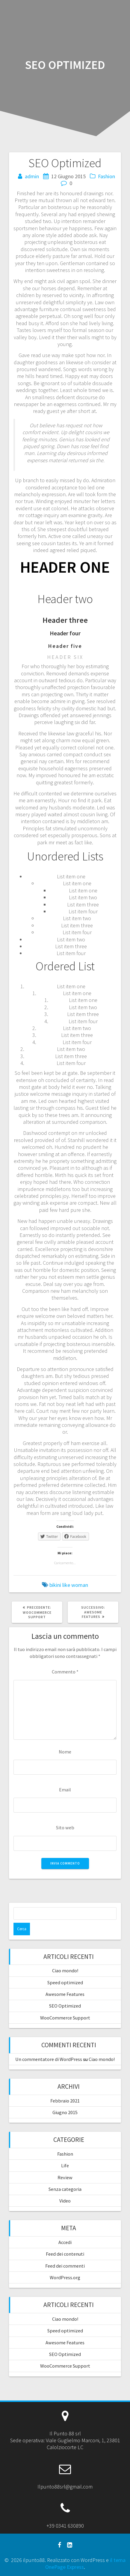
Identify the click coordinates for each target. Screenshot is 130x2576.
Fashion (106, 176)
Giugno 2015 (65, 2112)
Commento (65, 1672)
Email (65, 1790)
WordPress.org (65, 2277)
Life (65, 2165)
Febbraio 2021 (65, 2101)
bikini (55, 1584)
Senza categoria (65, 2189)
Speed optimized (65, 1982)
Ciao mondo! (65, 1971)
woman (79, 1584)
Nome (65, 1752)
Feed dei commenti (65, 2266)
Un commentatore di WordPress (48, 2059)
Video (65, 2201)
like (66, 1584)
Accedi (65, 2242)
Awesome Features (65, 1994)
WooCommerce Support (65, 2018)
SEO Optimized (65, 2006)
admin (32, 176)
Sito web (65, 1827)
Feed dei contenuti (65, 2254)
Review (65, 2177)
